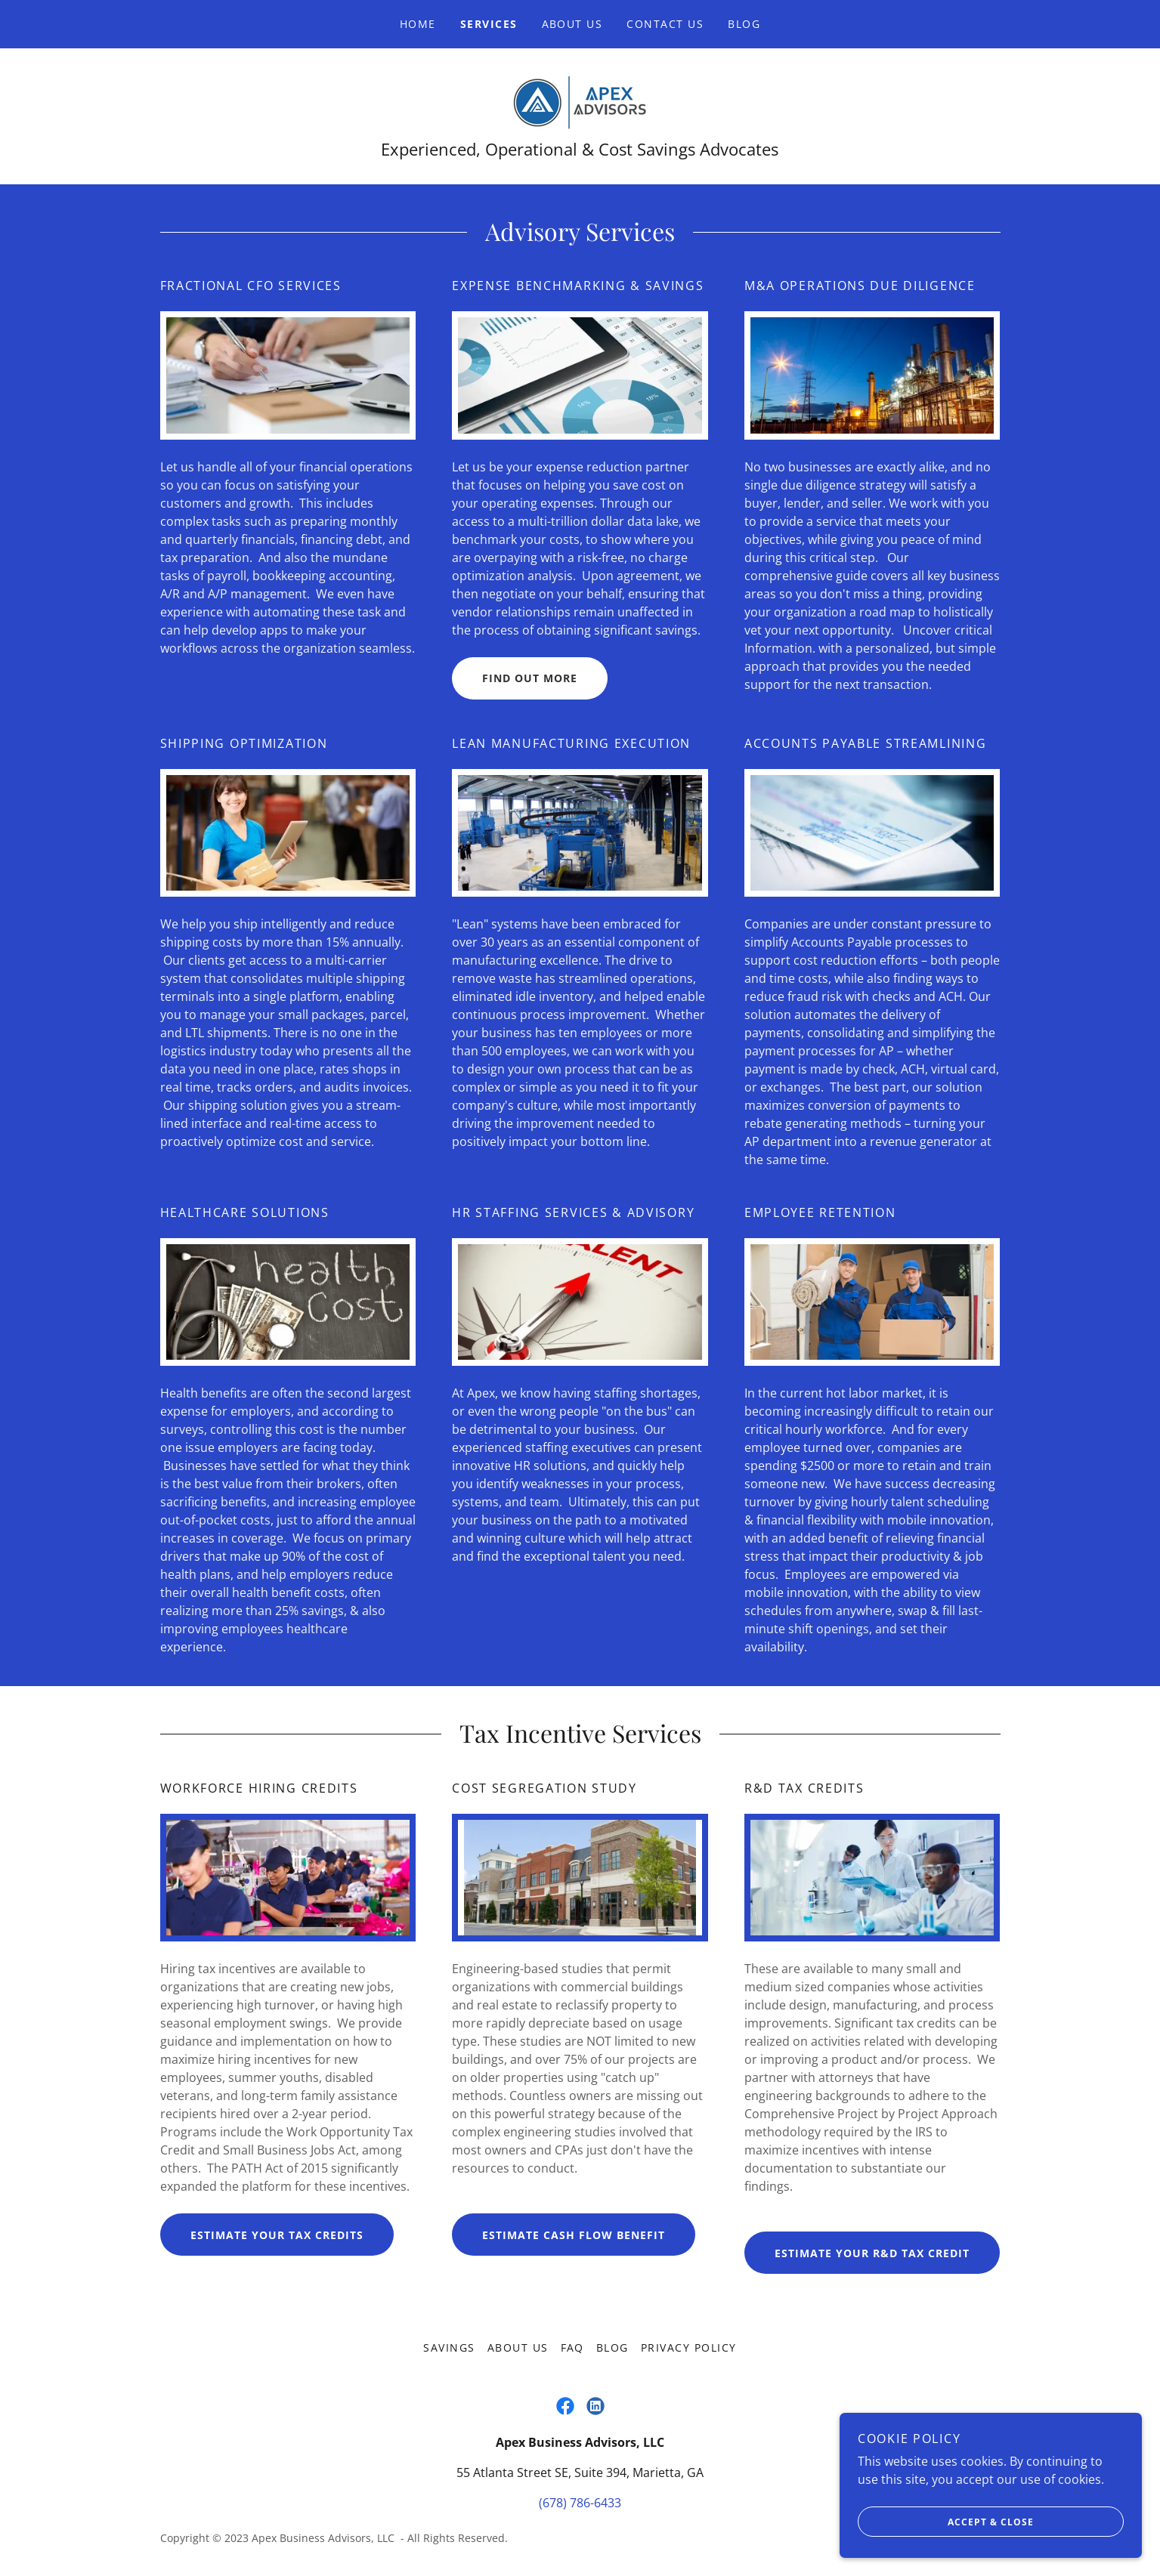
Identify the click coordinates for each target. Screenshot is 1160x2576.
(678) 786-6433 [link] (580, 2502)
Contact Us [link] (665, 24)
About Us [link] (572, 24)
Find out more (529, 678)
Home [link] (418, 24)
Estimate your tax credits (276, 2235)
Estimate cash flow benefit (573, 2235)
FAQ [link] (573, 2347)
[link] (579, 101)
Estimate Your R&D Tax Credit (872, 2253)
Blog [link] (744, 24)
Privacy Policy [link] (689, 2347)
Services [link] (489, 24)
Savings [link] (449, 2347)
